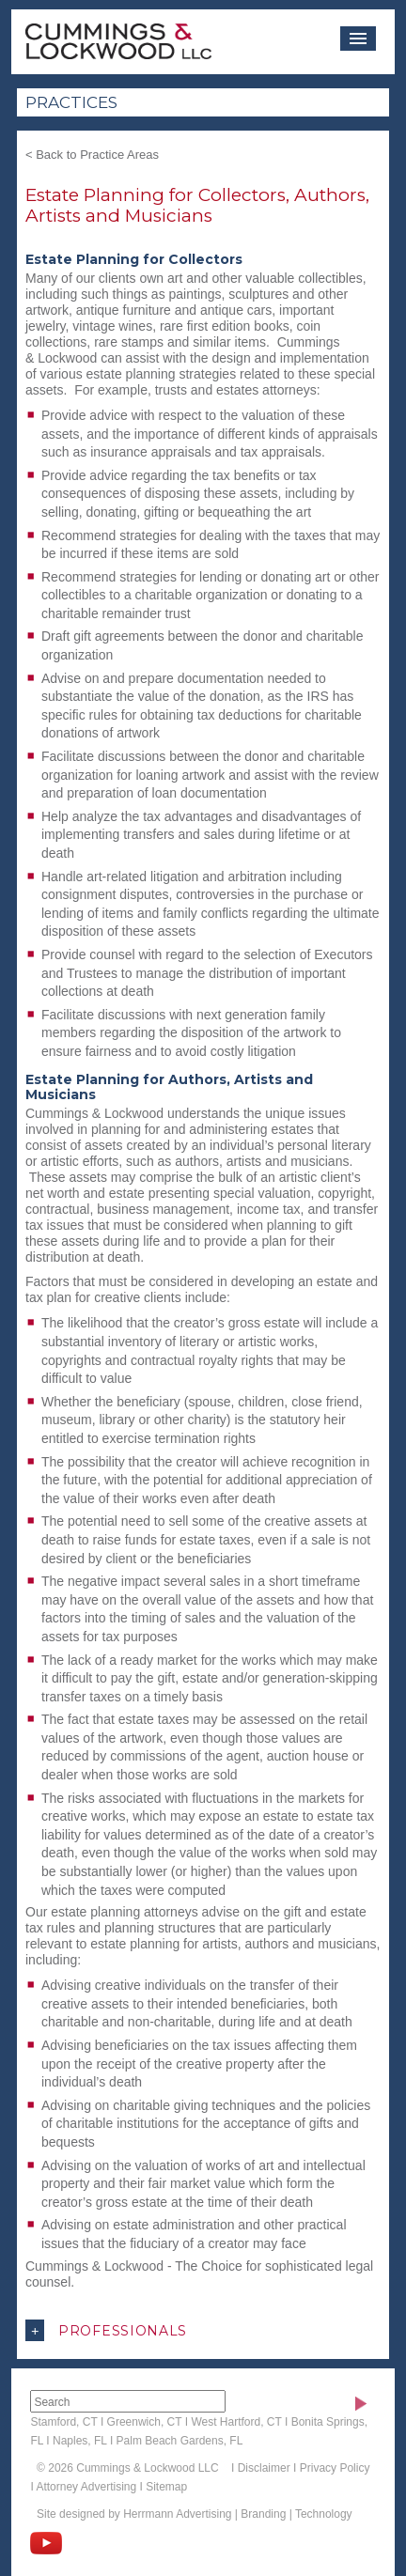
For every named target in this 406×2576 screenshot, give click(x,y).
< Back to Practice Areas (92, 154)
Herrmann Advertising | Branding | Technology (237, 2514)
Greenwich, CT (144, 2422)
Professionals (106, 2330)
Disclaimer (264, 2468)
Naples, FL (80, 2440)
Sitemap (166, 2486)
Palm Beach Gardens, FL (180, 2440)
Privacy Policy (335, 2468)
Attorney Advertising (86, 2486)
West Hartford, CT (236, 2422)
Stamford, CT (63, 2422)
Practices (71, 102)
